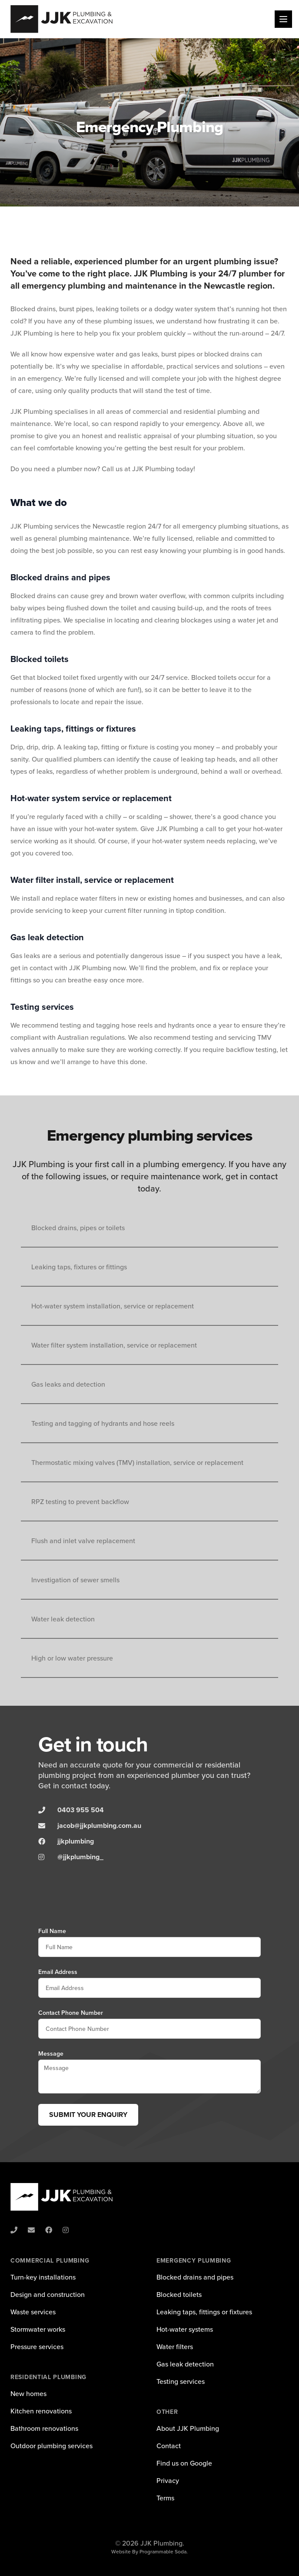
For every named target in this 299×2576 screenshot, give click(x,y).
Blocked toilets (179, 2294)
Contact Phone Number (70, 2012)
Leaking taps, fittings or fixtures (204, 2311)
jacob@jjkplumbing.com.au (99, 1825)
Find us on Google (184, 2463)
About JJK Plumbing (187, 2428)
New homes (28, 2393)
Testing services (180, 2381)
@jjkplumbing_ (80, 1857)
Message (50, 2053)
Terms (165, 2498)
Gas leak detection (185, 2364)
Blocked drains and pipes (194, 2277)
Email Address (57, 1971)
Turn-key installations (43, 2277)
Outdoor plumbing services (51, 2445)
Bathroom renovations (44, 2428)
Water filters (174, 2346)
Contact (168, 2445)
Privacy (167, 2480)
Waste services (33, 2311)
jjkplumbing (75, 1841)
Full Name (52, 1931)
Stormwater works (37, 2329)
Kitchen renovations (41, 2411)
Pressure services (36, 2346)
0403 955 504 (80, 1810)
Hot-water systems (184, 2329)
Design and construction (47, 2294)
